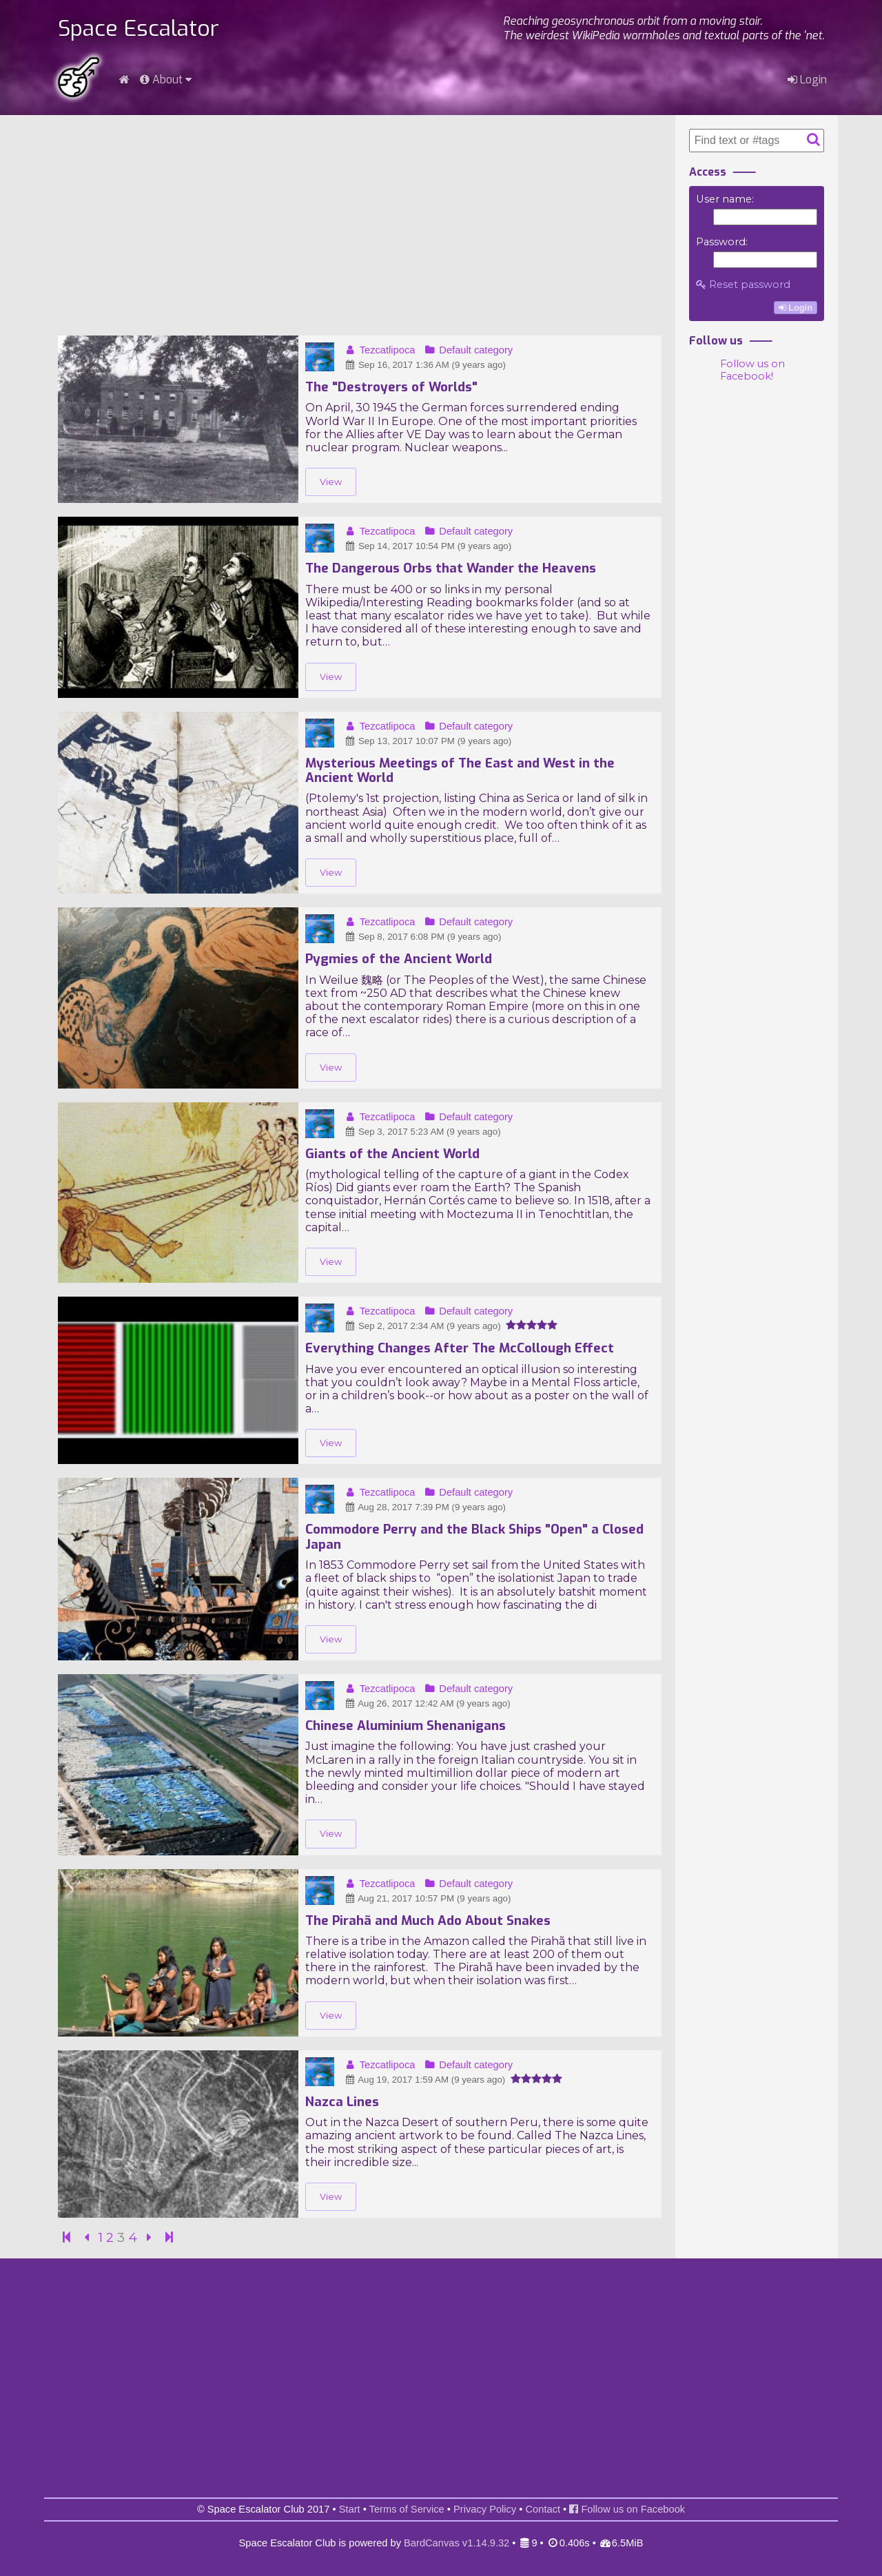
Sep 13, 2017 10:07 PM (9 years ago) (427, 741)
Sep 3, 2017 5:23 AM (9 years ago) (422, 1131)
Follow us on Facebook (627, 2509)
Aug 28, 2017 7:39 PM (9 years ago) (425, 1507)
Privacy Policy (484, 2509)
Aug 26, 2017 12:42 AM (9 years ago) (427, 1703)
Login (807, 79)
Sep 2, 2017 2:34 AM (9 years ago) (422, 1326)
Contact (543, 2509)
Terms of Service (406, 2509)
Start (349, 2509)
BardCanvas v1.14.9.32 (456, 2542)
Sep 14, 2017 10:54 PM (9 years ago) (427, 546)
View (331, 482)
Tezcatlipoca (379, 350)
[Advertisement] (360, 225)
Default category (468, 350)
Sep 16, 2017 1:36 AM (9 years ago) (425, 365)
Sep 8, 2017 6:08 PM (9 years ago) (422, 936)
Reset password (743, 284)
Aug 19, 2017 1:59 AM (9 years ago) (424, 2079)
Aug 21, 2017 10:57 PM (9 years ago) (427, 1898)
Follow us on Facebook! (752, 370)
